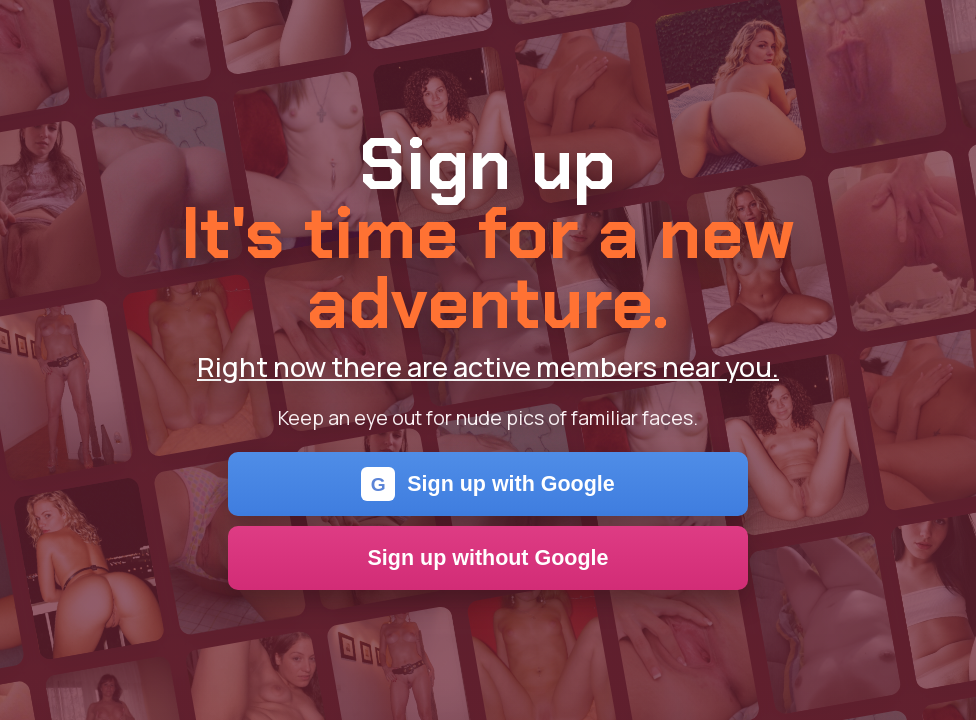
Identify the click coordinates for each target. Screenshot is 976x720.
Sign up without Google (488, 558)
